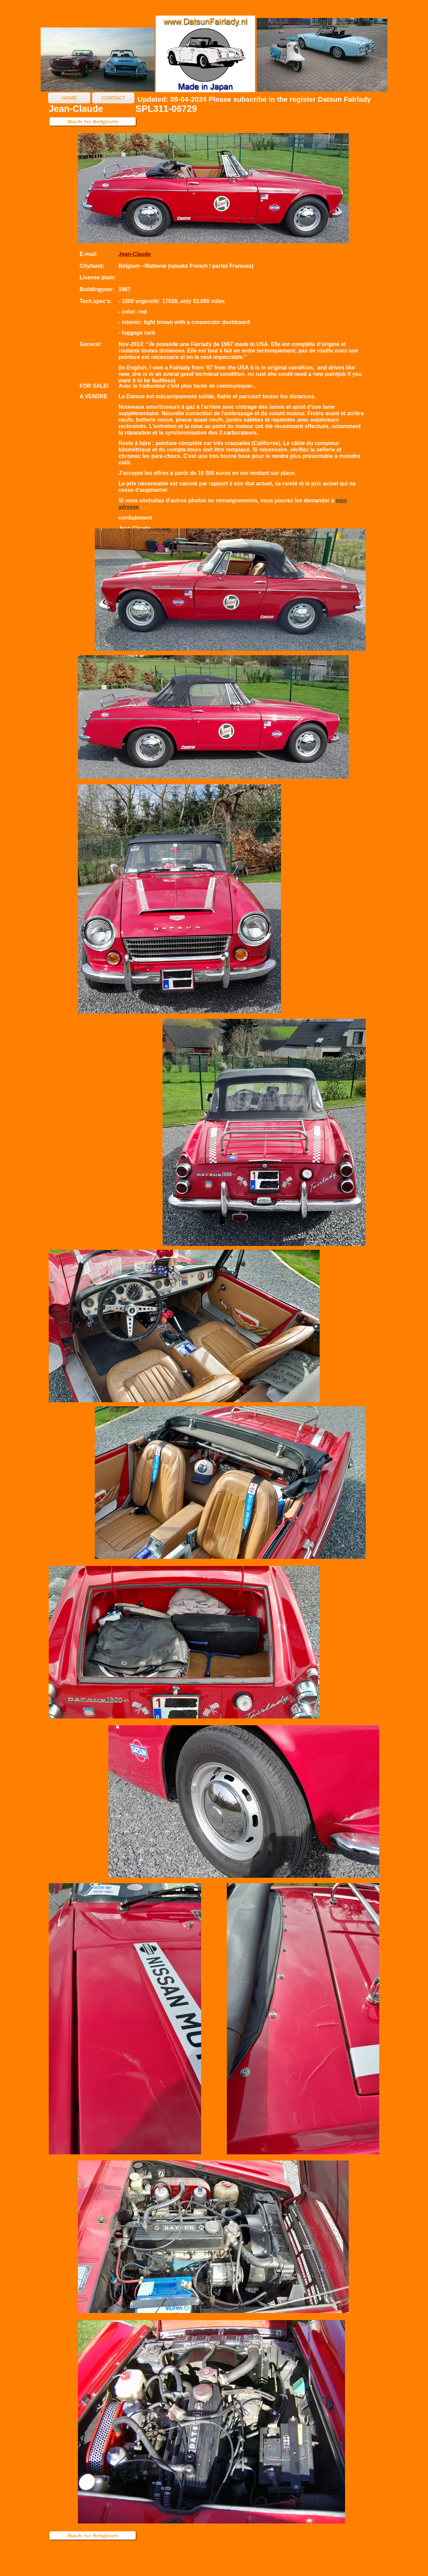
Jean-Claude (135, 254)
